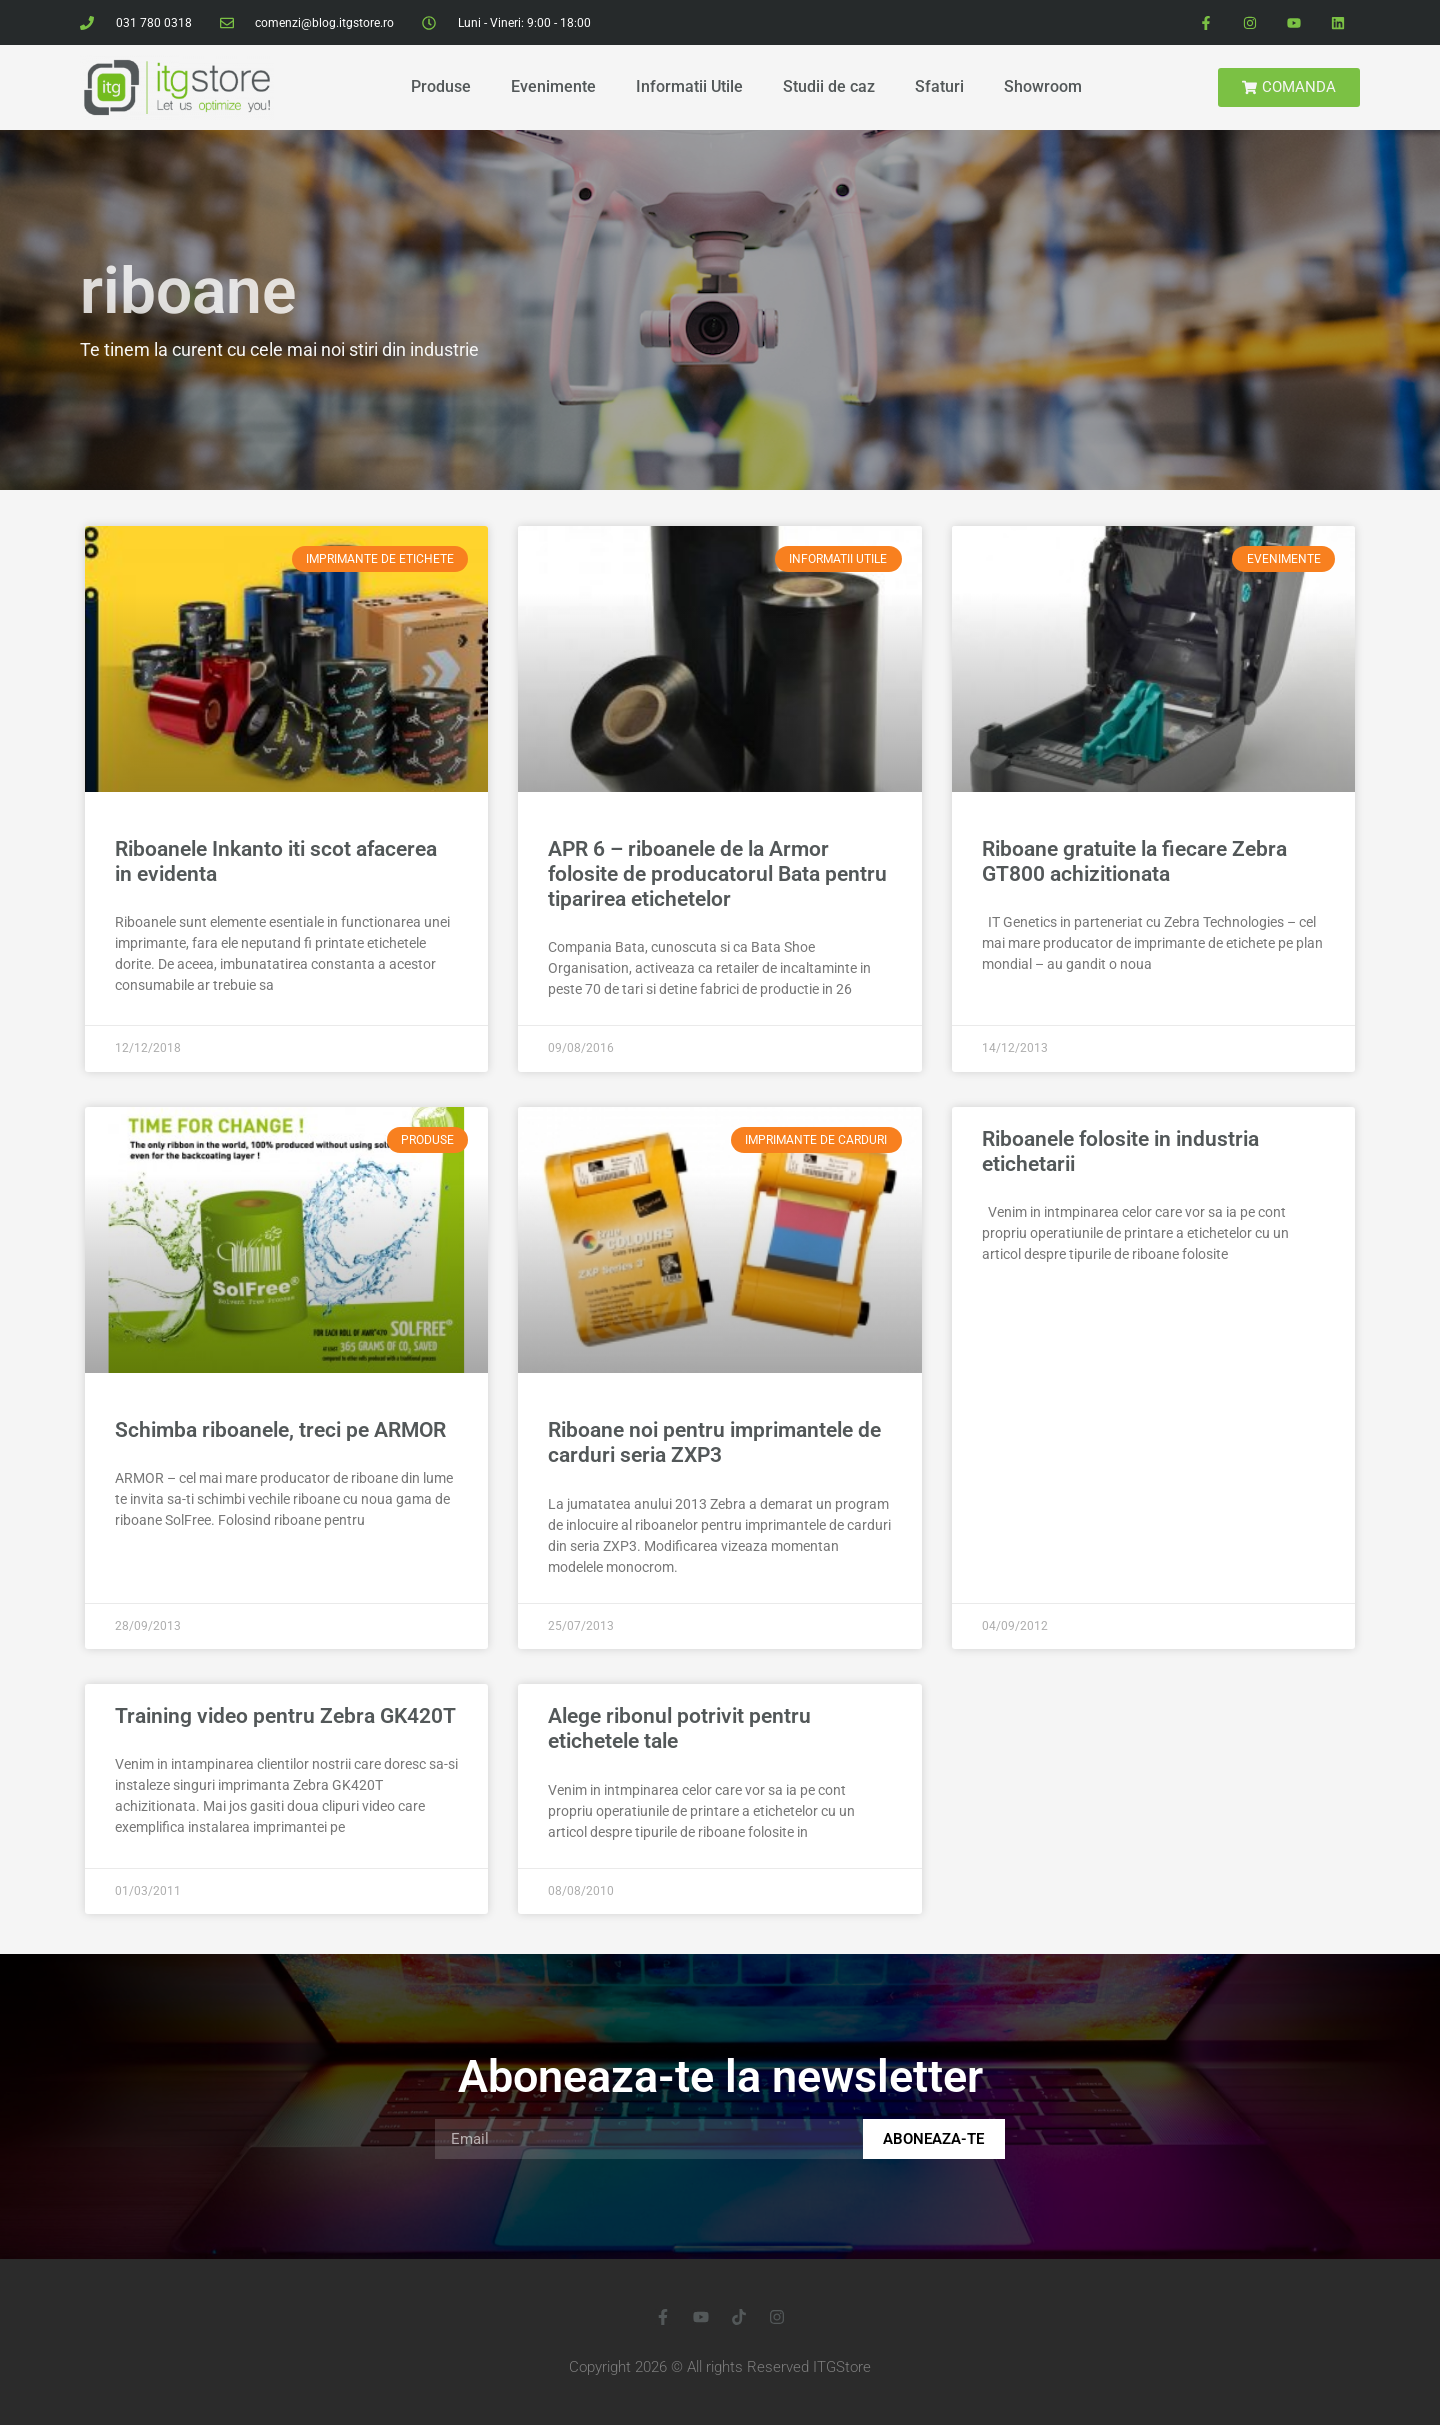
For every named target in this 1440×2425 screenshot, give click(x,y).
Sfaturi (939, 86)
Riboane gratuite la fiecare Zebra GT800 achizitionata (1134, 861)
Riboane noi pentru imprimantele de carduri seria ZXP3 (714, 1442)
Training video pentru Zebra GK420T (285, 1716)
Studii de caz (829, 86)
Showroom (1043, 86)
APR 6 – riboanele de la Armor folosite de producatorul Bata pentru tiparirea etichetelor (717, 874)
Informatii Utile (689, 86)
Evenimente (553, 86)
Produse (441, 86)
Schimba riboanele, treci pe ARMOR (280, 1430)
